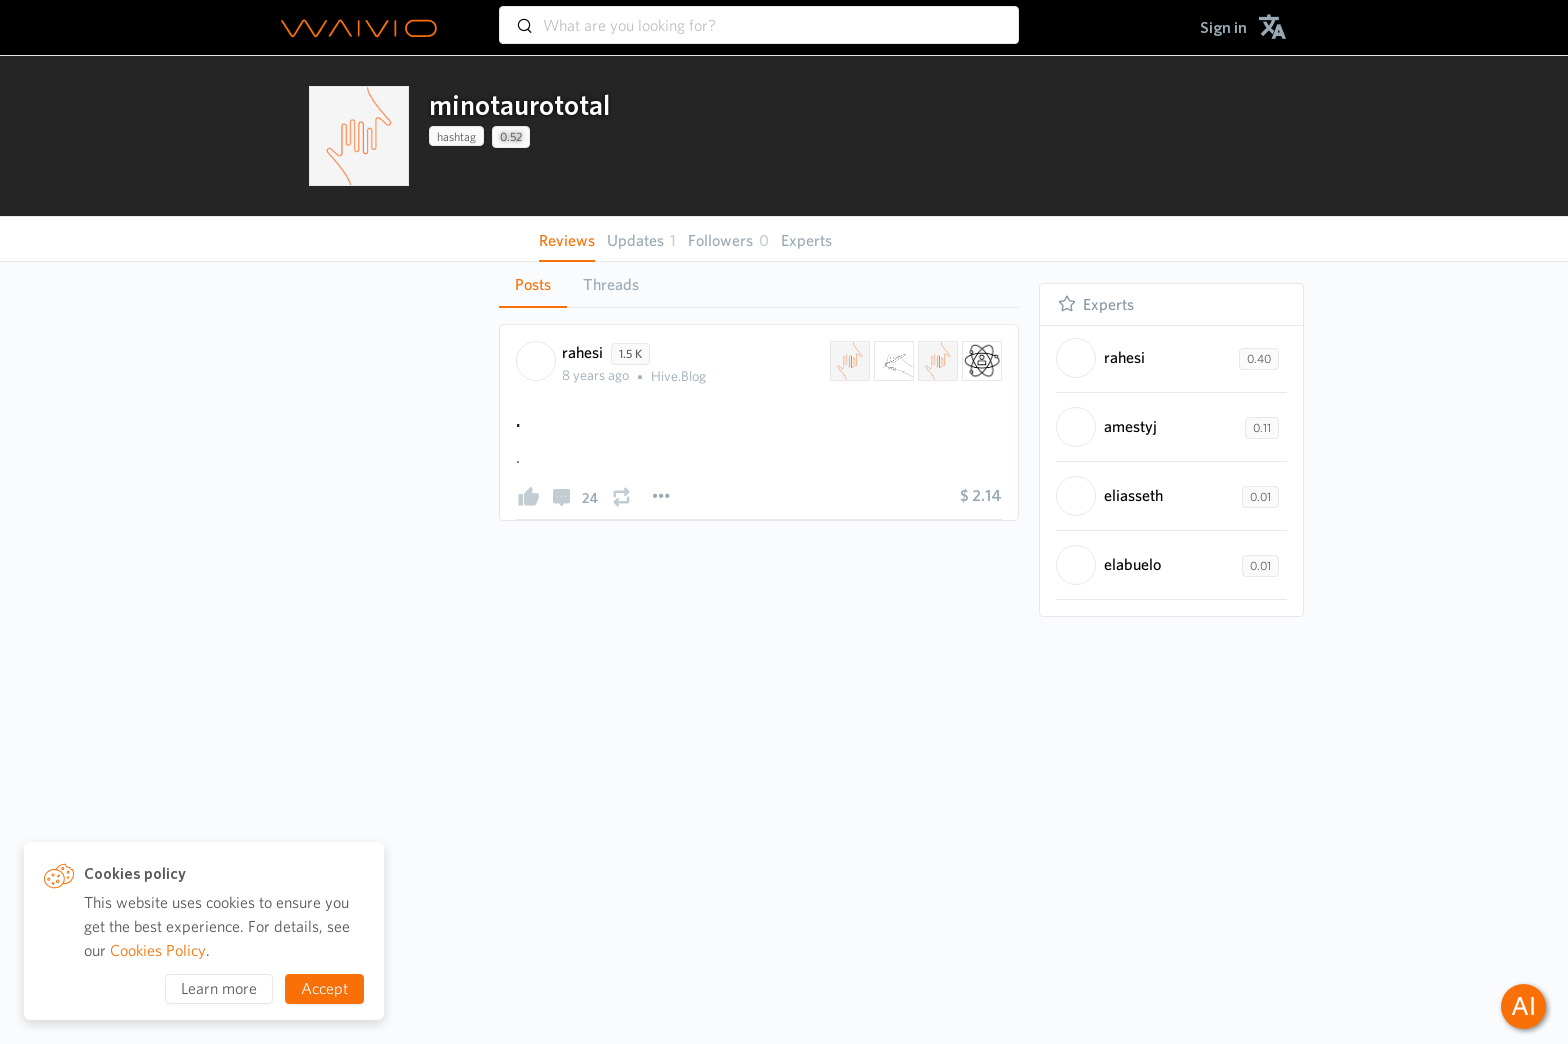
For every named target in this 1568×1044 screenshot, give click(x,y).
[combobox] (759, 16)
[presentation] (359, 136)
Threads (611, 284)
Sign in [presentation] (1223, 27)
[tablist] (759, 284)
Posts (533, 284)
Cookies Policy (158, 950)
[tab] (533, 285)
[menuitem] (1223, 27)
